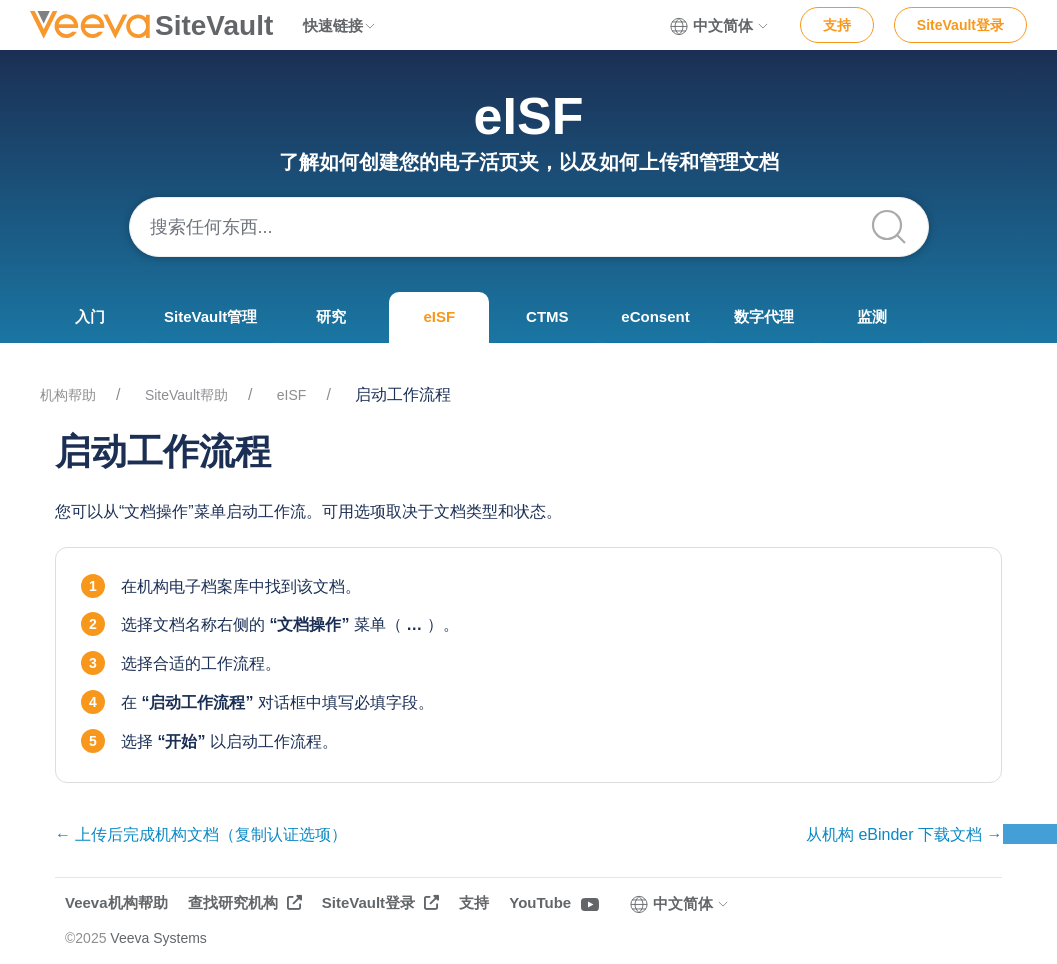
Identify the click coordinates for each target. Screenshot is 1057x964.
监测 (872, 316)
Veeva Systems (158, 938)
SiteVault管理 (210, 316)
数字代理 (764, 316)
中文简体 (720, 26)
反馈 (1030, 834)
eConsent (655, 316)
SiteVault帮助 (186, 395)
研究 (331, 316)
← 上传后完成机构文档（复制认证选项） (201, 834)
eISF (440, 316)
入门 (90, 316)
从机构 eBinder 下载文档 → (904, 834)
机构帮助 (68, 395)
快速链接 (340, 25)
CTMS (547, 316)
